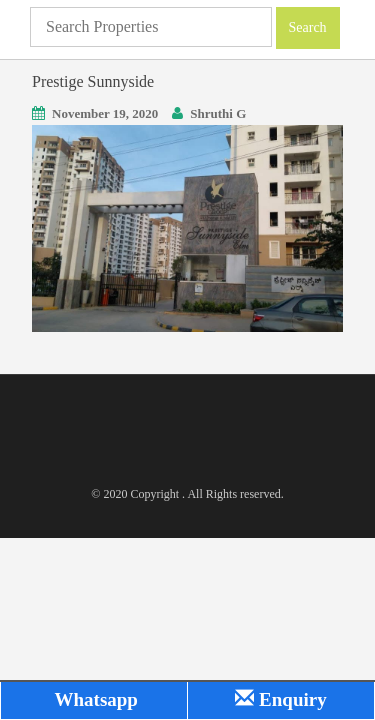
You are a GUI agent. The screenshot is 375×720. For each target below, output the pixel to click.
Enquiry (280, 699)
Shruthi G (218, 113)
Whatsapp (94, 699)
